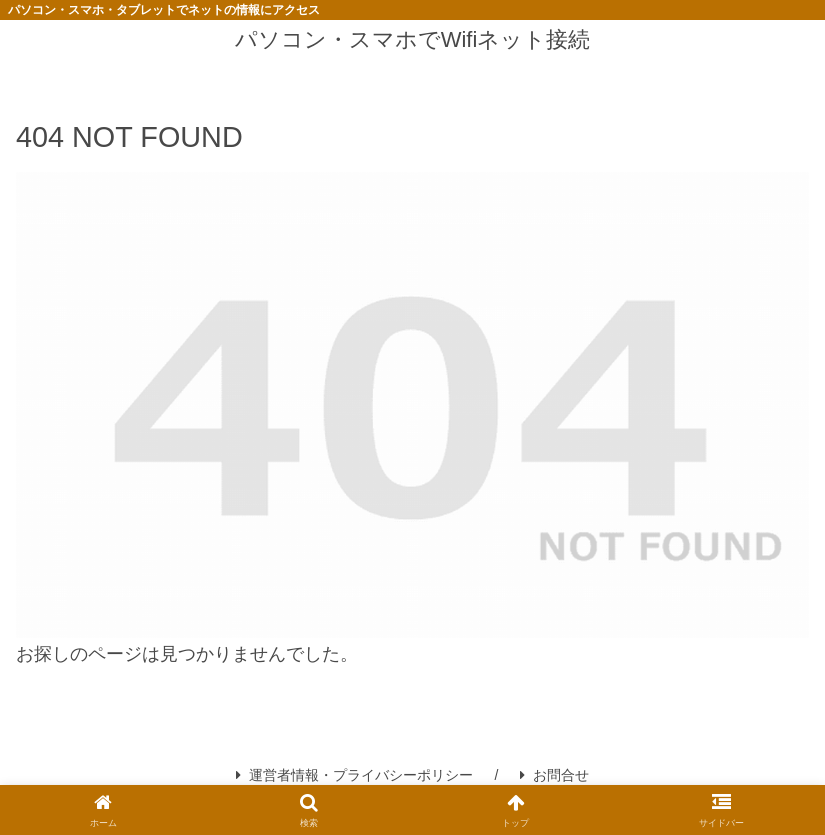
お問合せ (554, 775)
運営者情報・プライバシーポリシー (354, 775)
